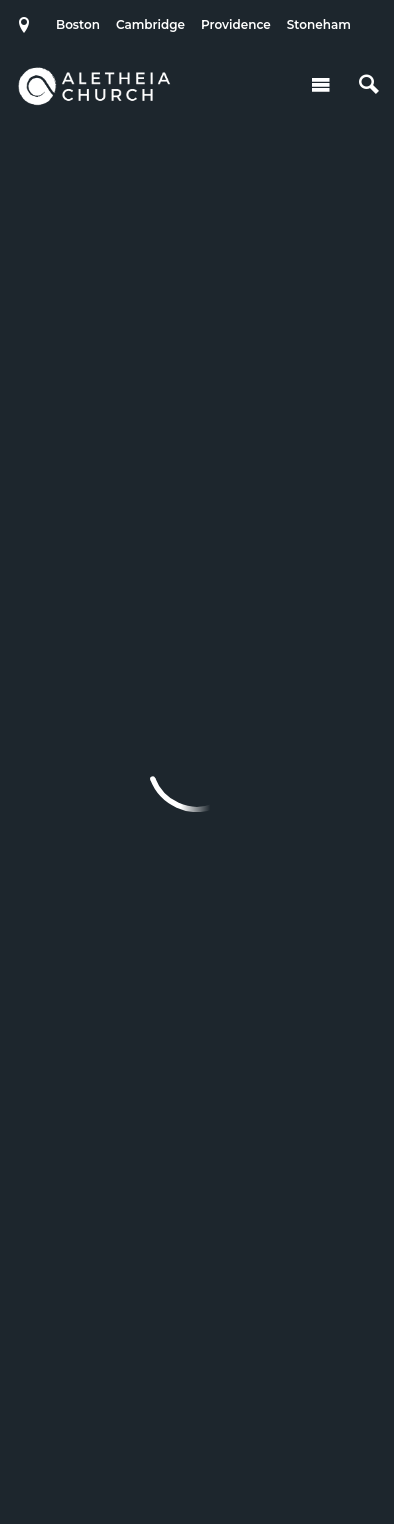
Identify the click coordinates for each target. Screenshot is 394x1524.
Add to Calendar (184, 221)
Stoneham (319, 24)
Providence (236, 24)
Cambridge (150, 24)
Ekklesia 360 (197, 1468)
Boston (78, 24)
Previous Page (156, 711)
